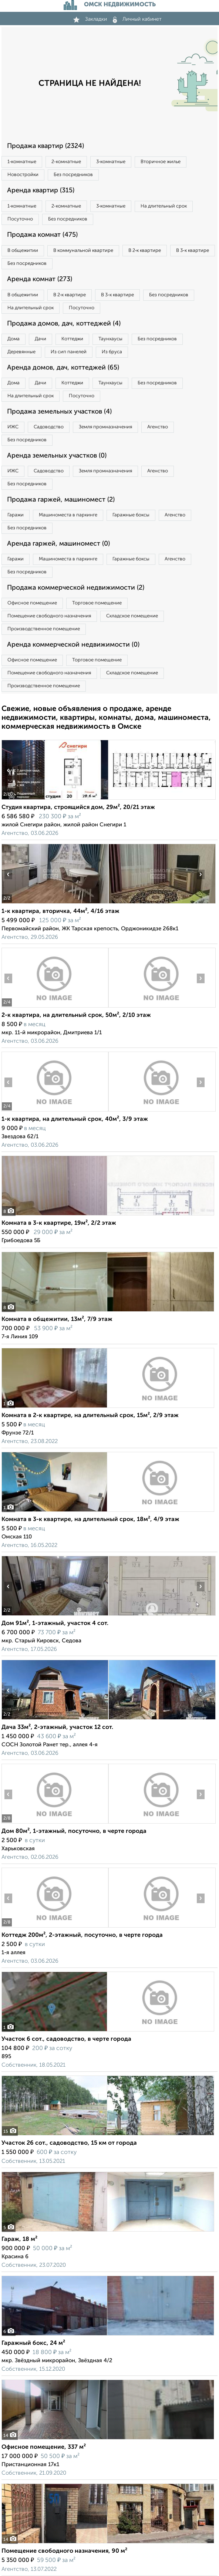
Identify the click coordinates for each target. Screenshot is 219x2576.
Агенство (157, 427)
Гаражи (15, 515)
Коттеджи (72, 339)
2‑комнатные (66, 161)
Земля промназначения (105, 427)
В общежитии (22, 250)
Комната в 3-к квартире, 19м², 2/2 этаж (58, 1223)
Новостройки (22, 174)
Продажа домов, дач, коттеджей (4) (64, 323)
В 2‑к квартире (144, 250)
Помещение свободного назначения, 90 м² (64, 2551)
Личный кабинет (137, 19)
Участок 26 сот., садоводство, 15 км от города (69, 2143)
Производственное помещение (43, 629)
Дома (13, 339)
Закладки (90, 19)
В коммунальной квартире (83, 250)
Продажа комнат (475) (42, 235)
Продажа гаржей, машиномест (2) (61, 499)
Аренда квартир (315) (40, 190)
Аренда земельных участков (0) (57, 455)
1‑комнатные (21, 161)
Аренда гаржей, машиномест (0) (58, 543)
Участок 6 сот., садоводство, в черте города (66, 2039)
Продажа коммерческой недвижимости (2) (75, 587)
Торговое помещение (97, 603)
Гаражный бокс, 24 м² (33, 2343)
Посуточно (20, 219)
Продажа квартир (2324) (45, 146)
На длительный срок (164, 206)
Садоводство (49, 427)
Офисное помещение (32, 603)
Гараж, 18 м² (19, 2239)
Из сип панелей (69, 352)
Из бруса (112, 352)
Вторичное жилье (161, 161)
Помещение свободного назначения (49, 616)
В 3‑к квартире (192, 250)
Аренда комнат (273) (39, 279)
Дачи (40, 339)
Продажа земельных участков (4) (59, 411)
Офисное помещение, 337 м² (43, 2447)
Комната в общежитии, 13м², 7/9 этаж (56, 1319)
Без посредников (73, 174)
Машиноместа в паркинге (68, 515)
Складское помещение (132, 616)
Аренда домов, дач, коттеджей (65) (63, 367)
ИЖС (12, 427)
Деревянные (21, 352)
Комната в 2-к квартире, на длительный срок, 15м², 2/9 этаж (90, 1416)
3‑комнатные (110, 161)
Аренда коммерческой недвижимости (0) (73, 644)
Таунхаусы (110, 339)
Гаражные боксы (130, 515)
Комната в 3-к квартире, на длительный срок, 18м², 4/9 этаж (90, 1520)
